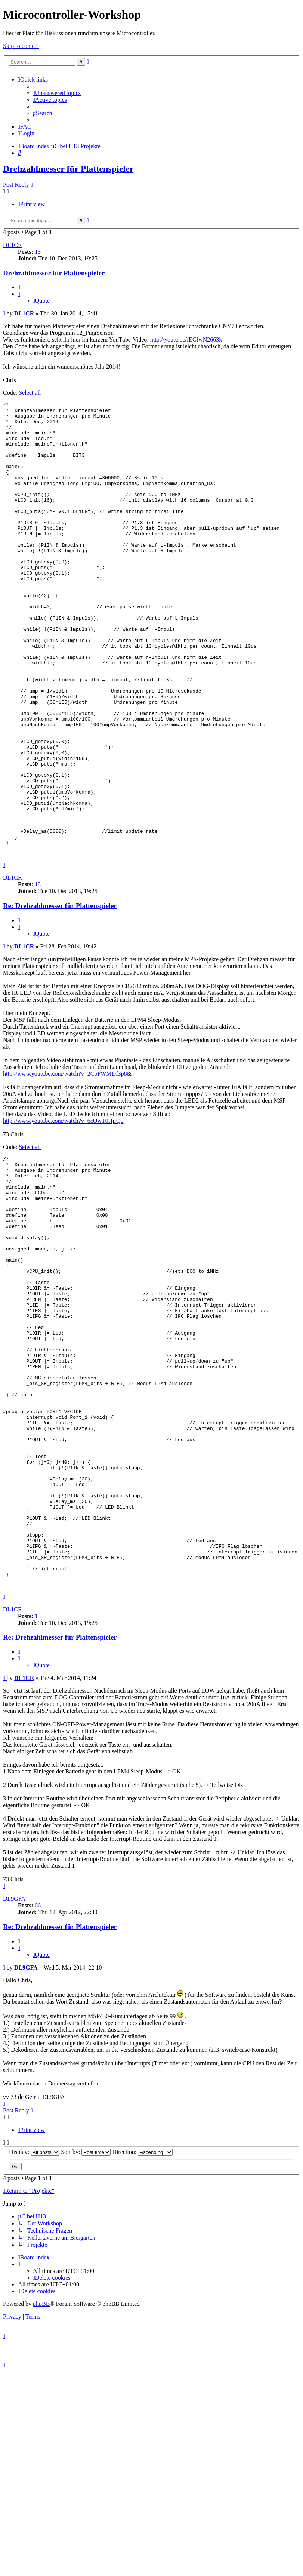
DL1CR (12, 245)
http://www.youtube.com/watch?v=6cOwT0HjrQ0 (63, 1211)
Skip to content (21, 46)
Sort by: (86, 2329)
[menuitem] (57, 93)
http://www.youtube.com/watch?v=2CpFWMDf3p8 (65, 1164)
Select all (30, 392)
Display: (34, 2329)
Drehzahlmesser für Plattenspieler (68, 169)
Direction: (142, 2329)
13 (38, 251)
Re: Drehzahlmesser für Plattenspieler (60, 996)
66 (38, 2083)
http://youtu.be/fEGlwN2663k (186, 339)
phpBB (41, 2481)
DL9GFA (14, 2076)
